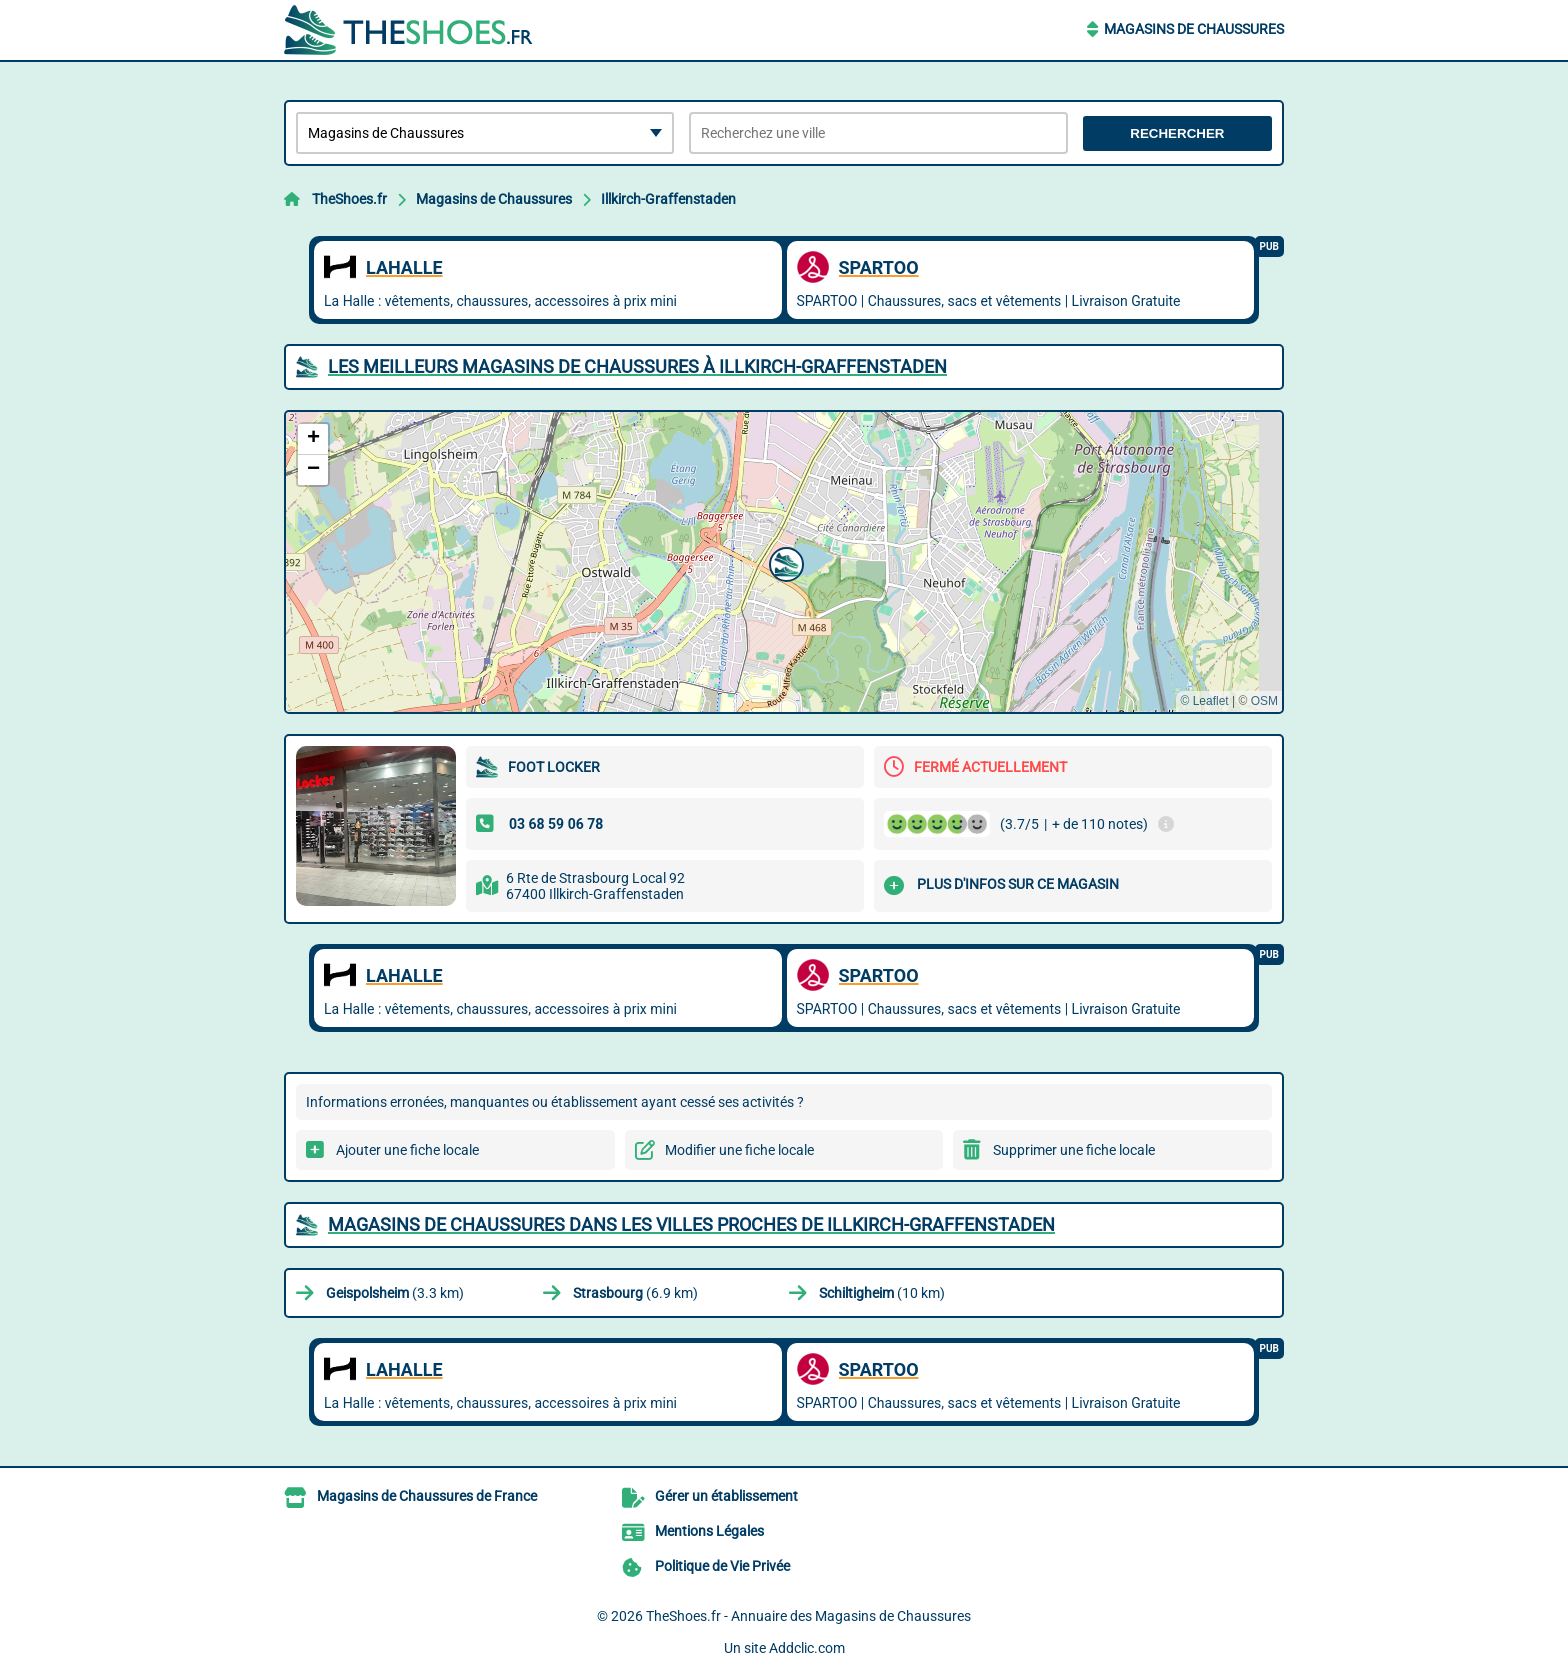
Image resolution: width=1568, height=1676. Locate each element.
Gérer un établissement (726, 1496)
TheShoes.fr (349, 199)
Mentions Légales (709, 1531)
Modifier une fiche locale (739, 1150)
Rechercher (1177, 133)
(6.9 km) (635, 1293)
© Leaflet (1204, 701)
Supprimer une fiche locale (1074, 1150)
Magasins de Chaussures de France (427, 1496)
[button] (784, 562)
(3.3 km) (395, 1293)
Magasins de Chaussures (1194, 29)
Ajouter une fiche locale (407, 1150)
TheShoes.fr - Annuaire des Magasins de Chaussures (808, 1616)
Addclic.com (807, 1648)
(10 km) (882, 1293)
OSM (1264, 701)
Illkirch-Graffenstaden (668, 199)
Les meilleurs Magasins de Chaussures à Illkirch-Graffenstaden (637, 366)
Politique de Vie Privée (722, 1566)
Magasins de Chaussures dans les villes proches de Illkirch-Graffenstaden (691, 1224)
